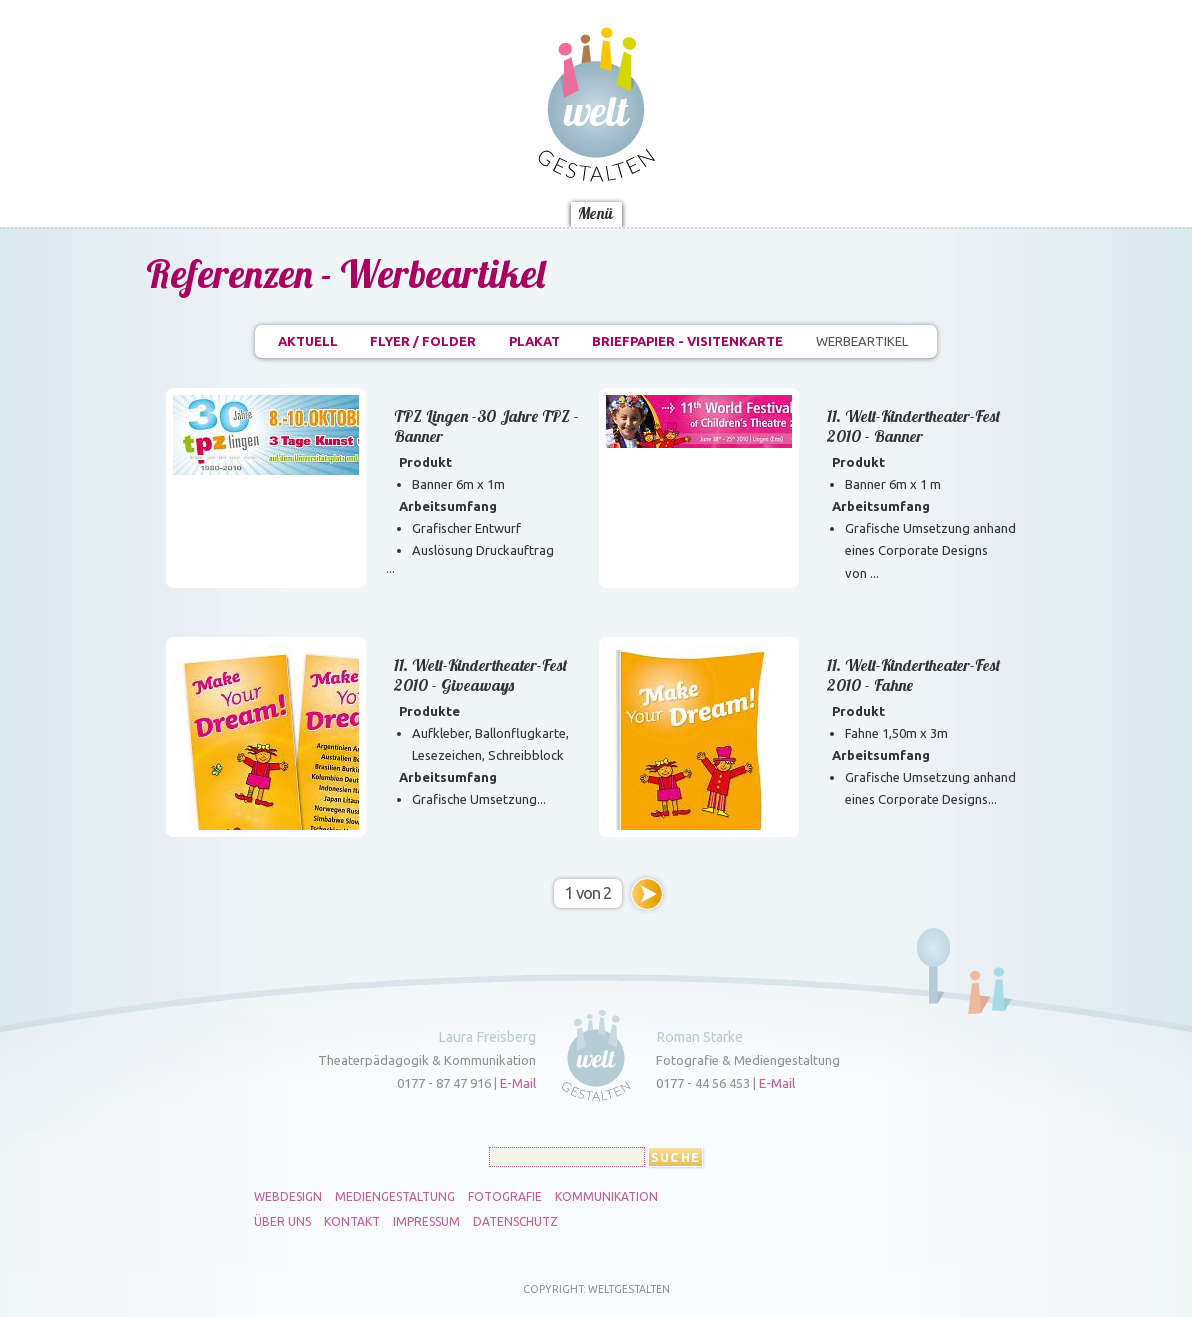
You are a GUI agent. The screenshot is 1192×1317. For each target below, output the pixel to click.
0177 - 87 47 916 (444, 1083)
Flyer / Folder (423, 341)
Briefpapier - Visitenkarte (687, 341)
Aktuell (308, 341)
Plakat (534, 341)
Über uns (282, 1222)
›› (647, 894)
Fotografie (505, 1197)
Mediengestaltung (395, 1197)
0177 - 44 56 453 (703, 1083)
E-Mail (518, 1083)
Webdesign (288, 1197)
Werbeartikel (862, 341)
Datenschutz (515, 1222)
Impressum (426, 1222)
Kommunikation (606, 1197)
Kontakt (352, 1222)
